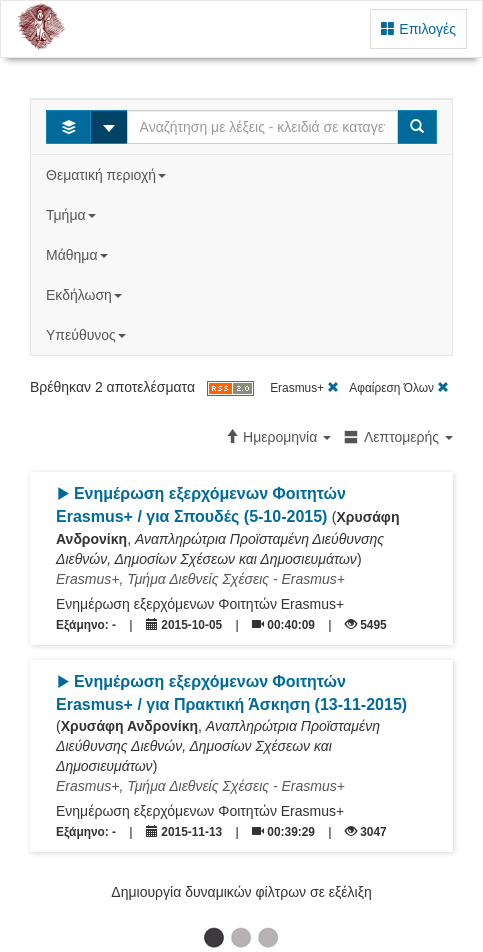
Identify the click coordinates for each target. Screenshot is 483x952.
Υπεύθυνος (88, 335)
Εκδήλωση (86, 295)
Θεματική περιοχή (108, 175)
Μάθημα (78, 255)
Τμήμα (72, 215)
